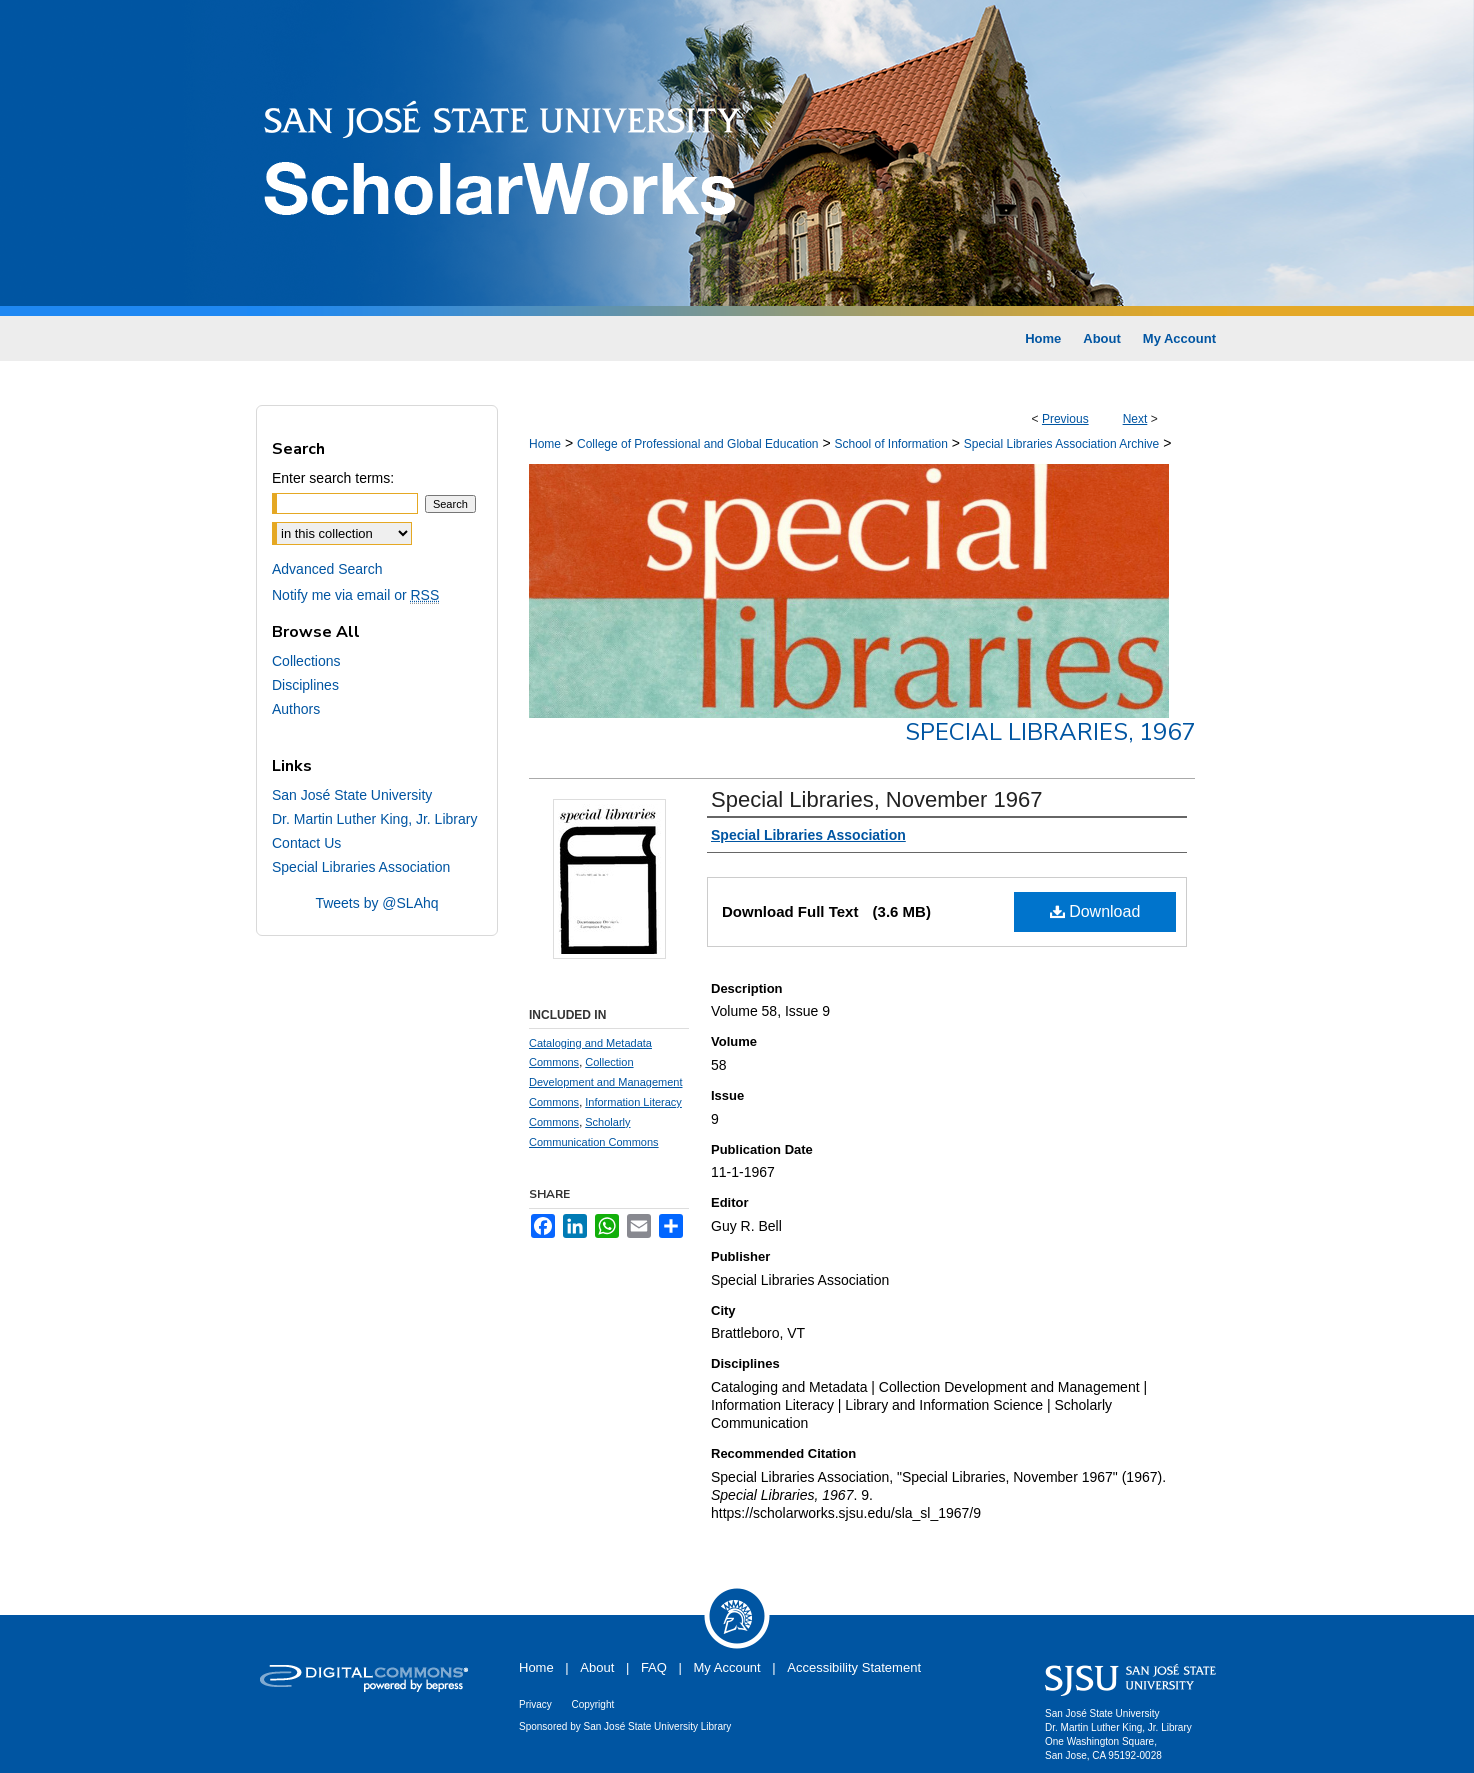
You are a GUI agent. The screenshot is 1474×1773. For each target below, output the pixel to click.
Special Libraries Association (361, 867)
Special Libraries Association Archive (1061, 444)
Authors (296, 709)
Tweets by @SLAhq (376, 903)
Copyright (592, 1704)
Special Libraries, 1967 (1050, 732)
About (597, 1667)
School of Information (890, 444)
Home (545, 444)
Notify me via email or (355, 595)
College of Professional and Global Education (698, 444)
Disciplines (305, 685)
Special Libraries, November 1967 (876, 799)
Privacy (535, 1704)
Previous (1065, 419)
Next (1135, 419)
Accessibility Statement (854, 1667)
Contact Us (306, 843)
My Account (727, 1667)
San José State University (352, 795)
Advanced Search (327, 569)
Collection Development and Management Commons (605, 1082)
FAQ (654, 1667)
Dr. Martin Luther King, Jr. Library (374, 819)
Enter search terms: (333, 478)
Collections (306, 661)
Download (1095, 911)
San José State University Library (658, 1726)
